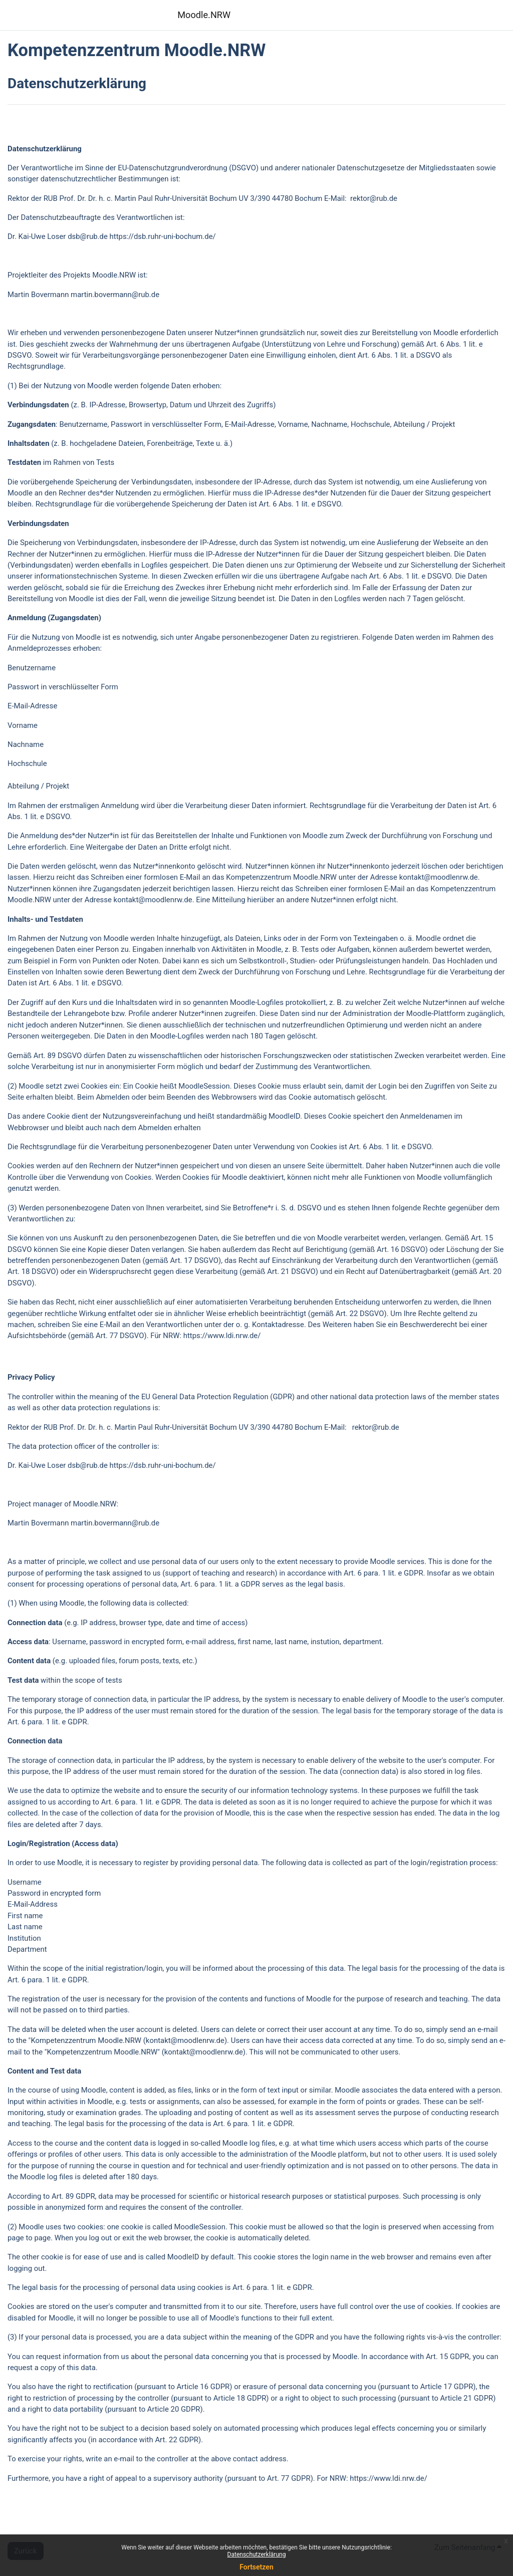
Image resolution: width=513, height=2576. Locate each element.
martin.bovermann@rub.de (115, 294)
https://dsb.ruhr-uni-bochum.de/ (163, 236)
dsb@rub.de (88, 236)
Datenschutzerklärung (256, 2554)
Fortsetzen (256, 2567)
